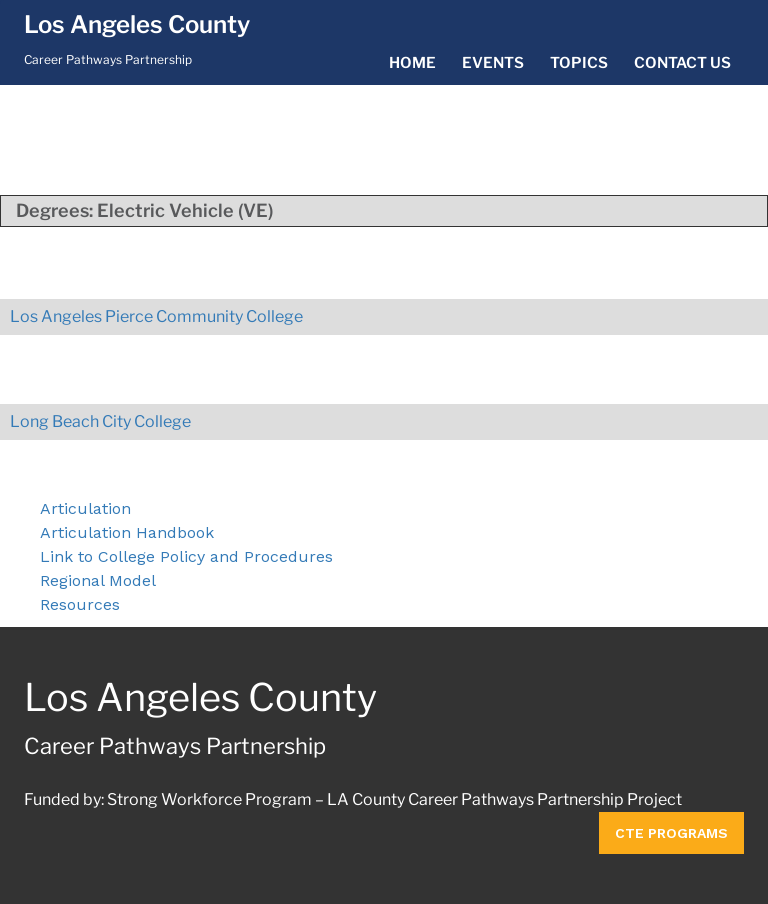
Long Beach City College (100, 421)
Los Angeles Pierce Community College (156, 316)
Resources (80, 604)
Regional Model (98, 580)
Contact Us (682, 63)
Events (493, 63)
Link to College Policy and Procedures (186, 556)
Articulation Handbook (127, 532)
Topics (579, 63)
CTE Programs (671, 833)
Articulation (85, 508)
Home (412, 63)
